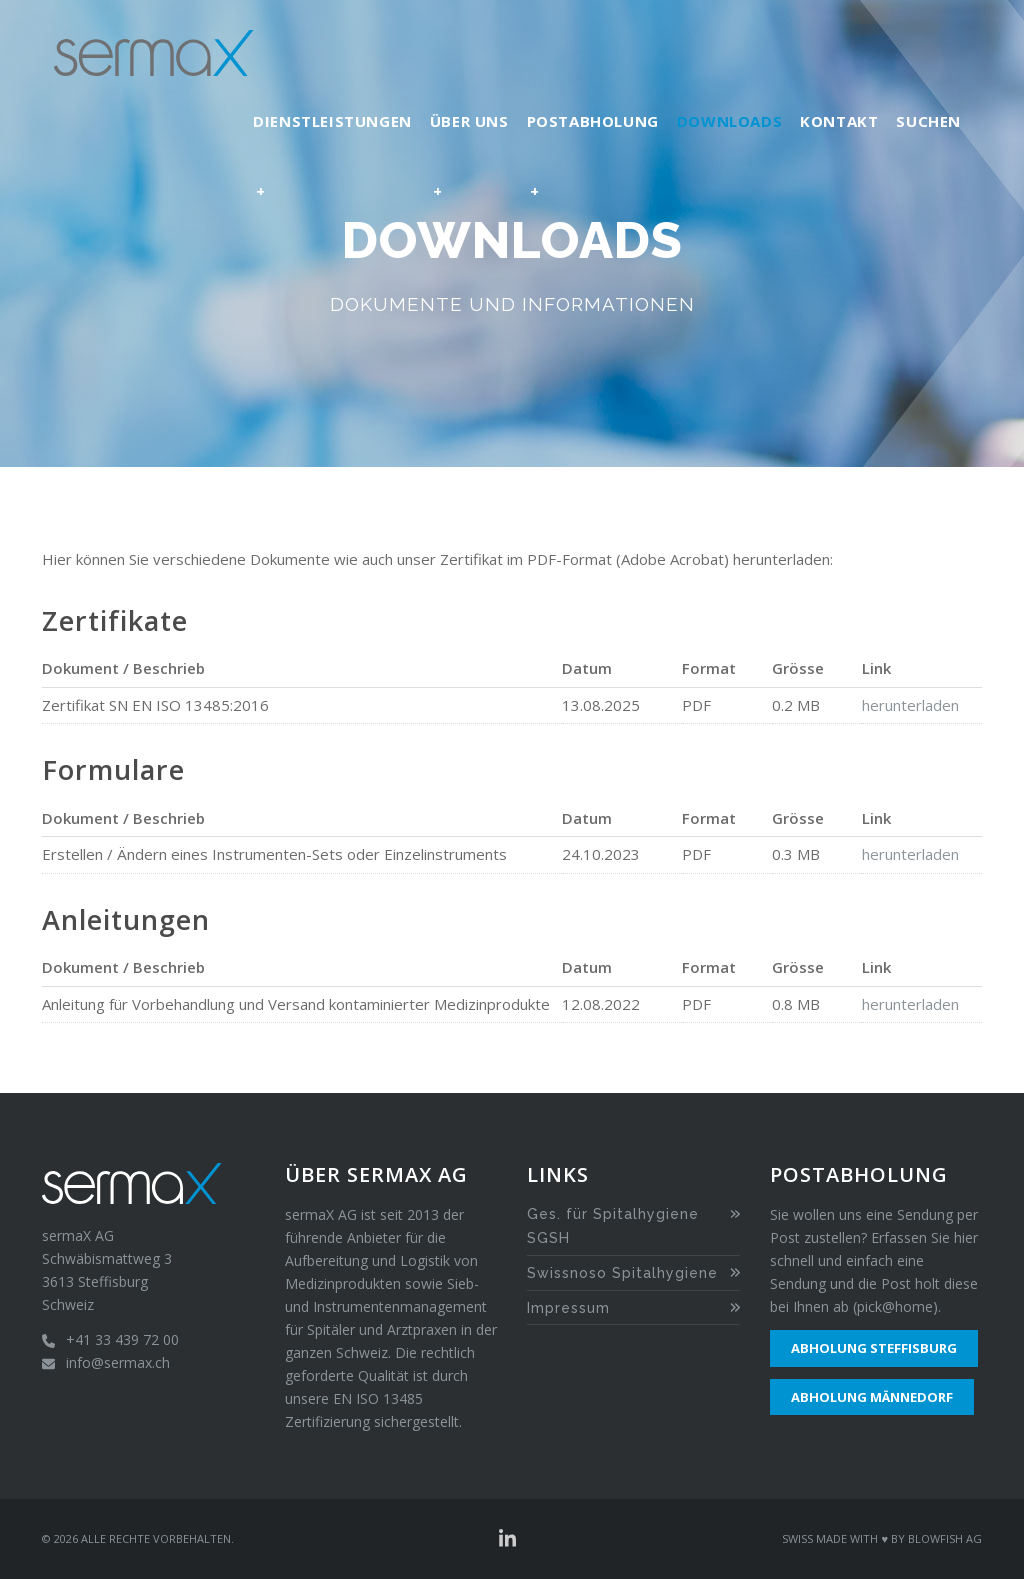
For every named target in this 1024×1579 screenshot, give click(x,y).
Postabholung (593, 168)
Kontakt (839, 121)
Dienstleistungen (332, 168)
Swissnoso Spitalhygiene (622, 1273)
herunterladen (910, 705)
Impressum (568, 1308)
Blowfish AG (945, 1538)
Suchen (928, 121)
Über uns (469, 168)
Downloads (729, 121)
